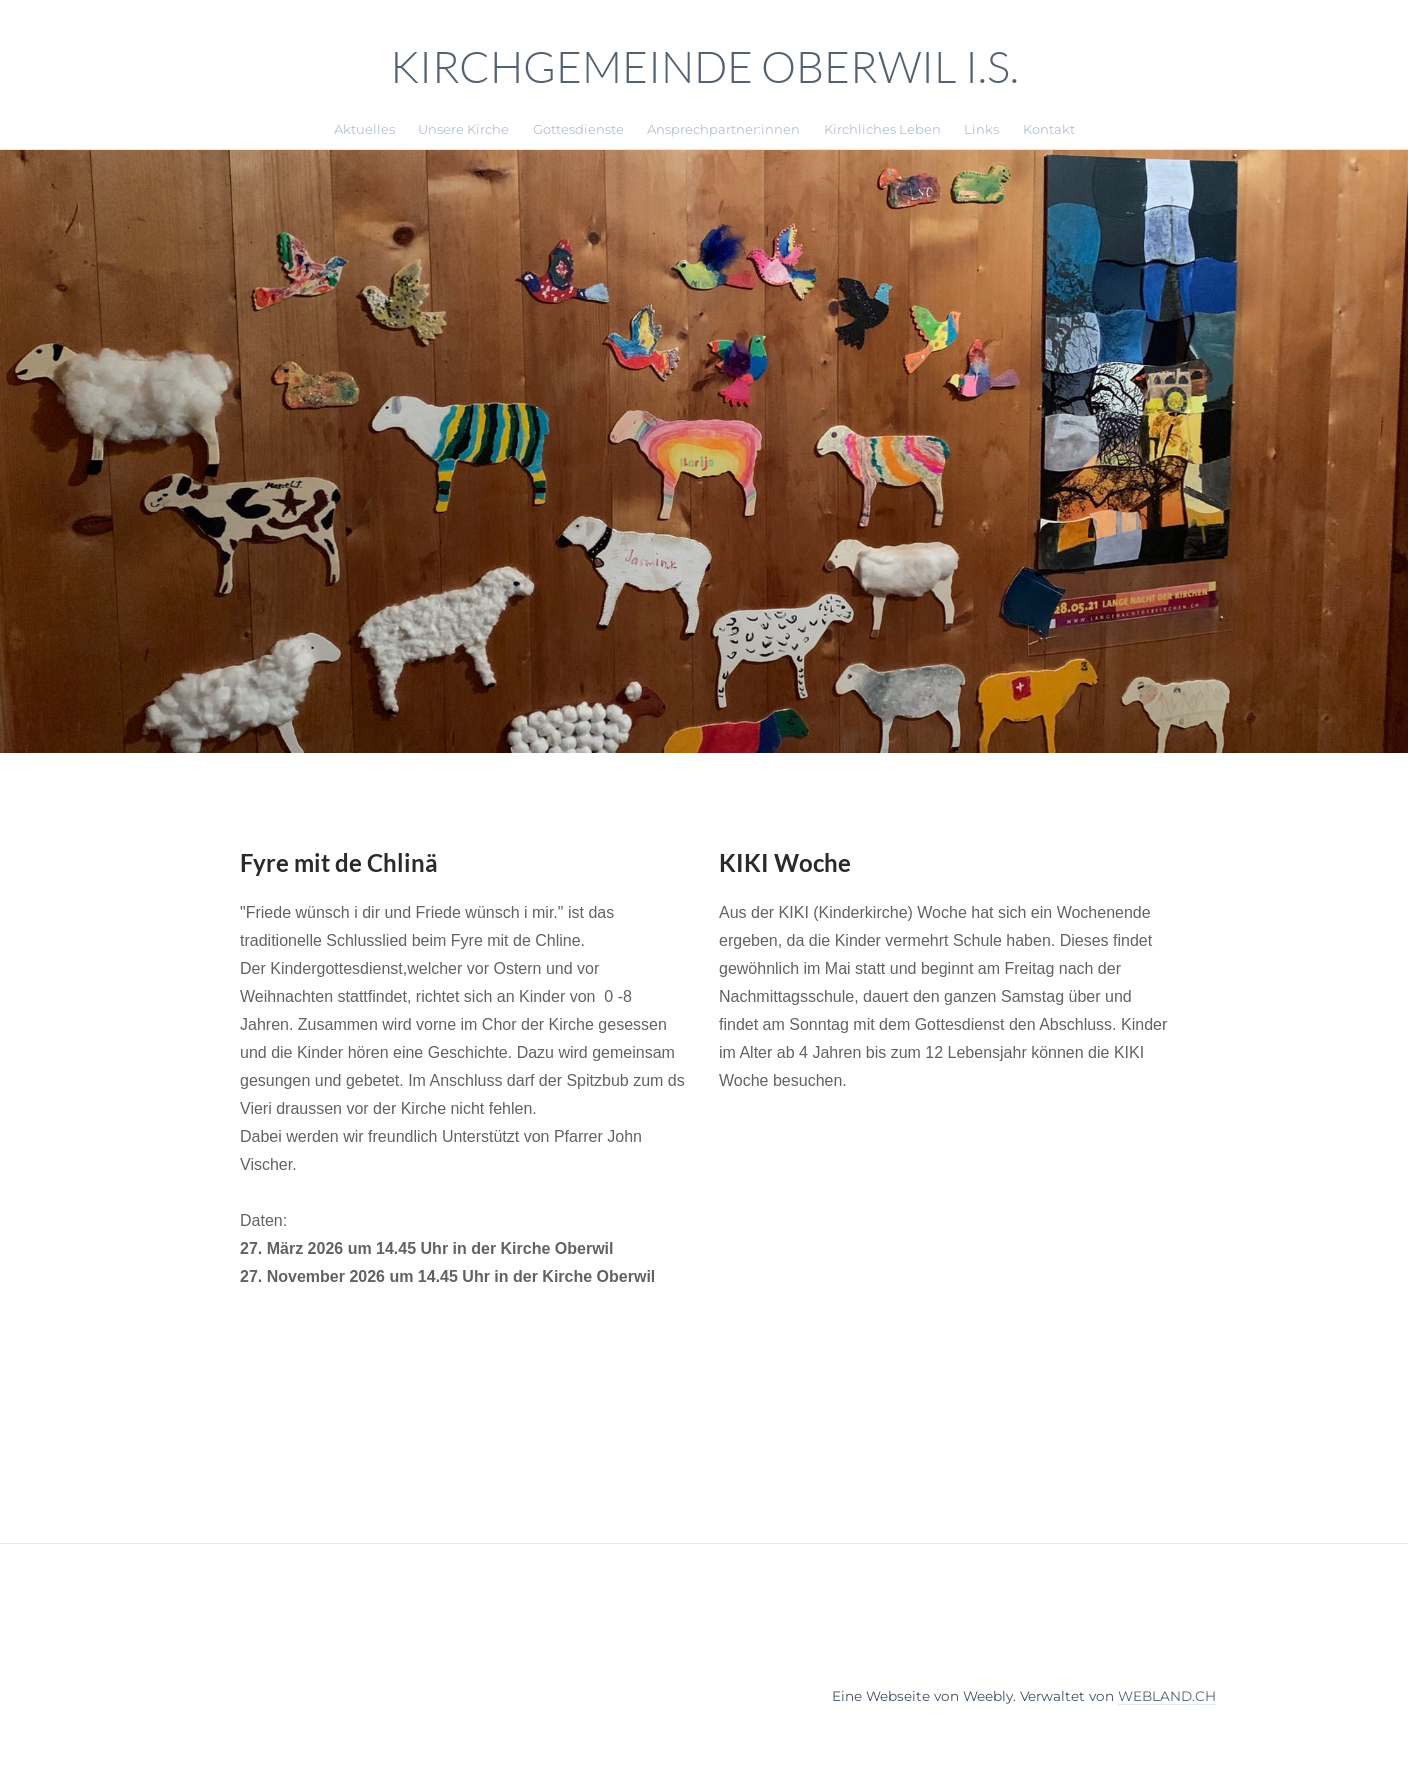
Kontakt (1049, 129)
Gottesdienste (578, 129)
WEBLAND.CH (1167, 1696)
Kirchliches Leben (882, 129)
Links (981, 129)
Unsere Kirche (463, 129)
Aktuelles (364, 129)
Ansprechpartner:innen (723, 129)
